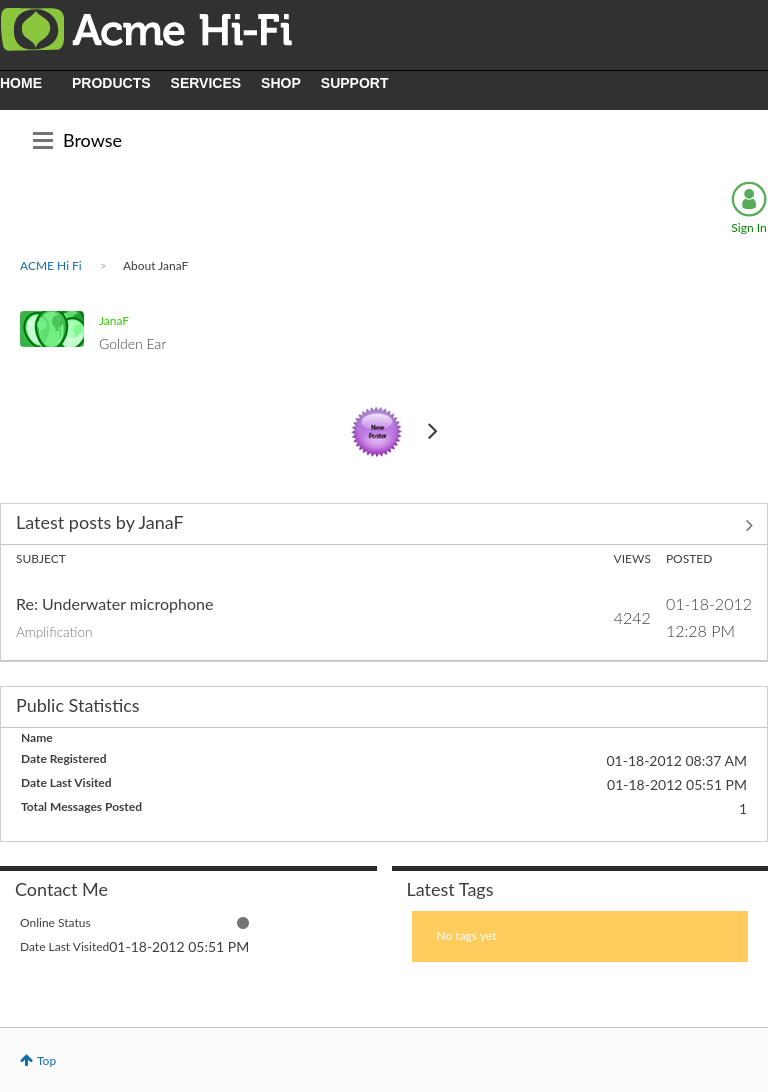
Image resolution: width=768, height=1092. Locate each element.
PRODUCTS (111, 83)
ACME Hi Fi (51, 265)
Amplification (54, 632)
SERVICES (206, 83)
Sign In (748, 227)
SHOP (281, 83)
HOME (21, 83)
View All (384, 526)
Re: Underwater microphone (114, 603)
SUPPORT (355, 83)
